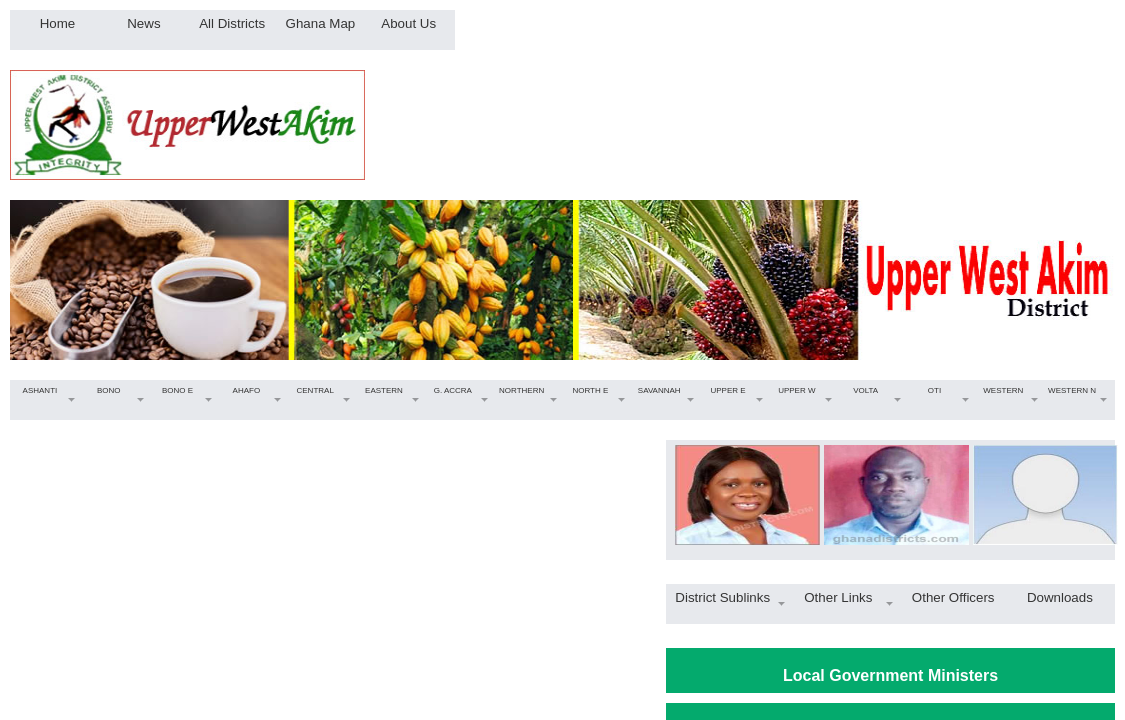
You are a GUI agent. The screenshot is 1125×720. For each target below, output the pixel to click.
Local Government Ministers (890, 675)
